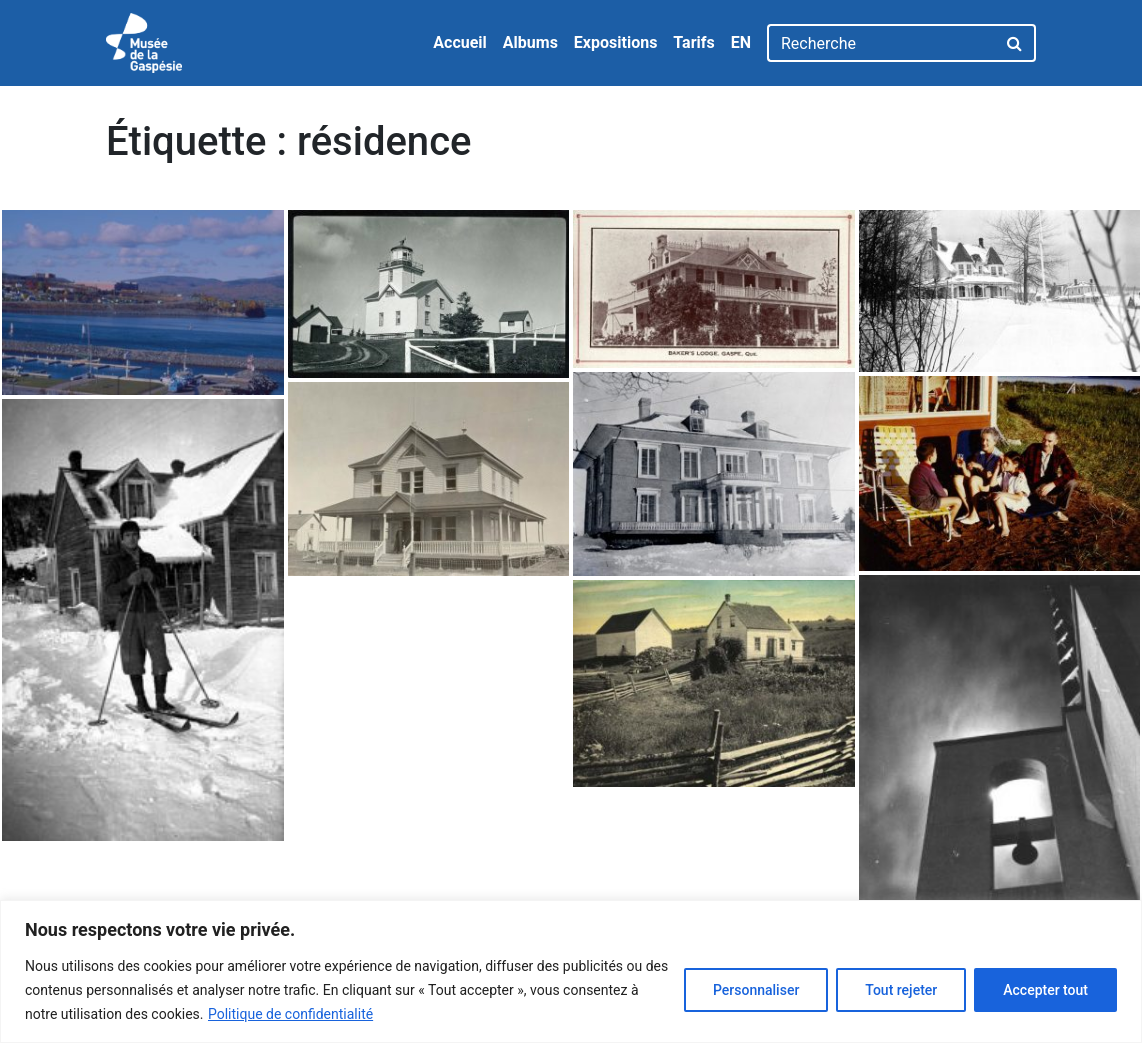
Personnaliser (756, 990)
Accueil (460, 42)
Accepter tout (1045, 990)
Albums (530, 42)
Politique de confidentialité (290, 1014)
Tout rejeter (901, 990)
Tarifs (693, 42)
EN (741, 42)
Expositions (616, 42)
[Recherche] (881, 43)
